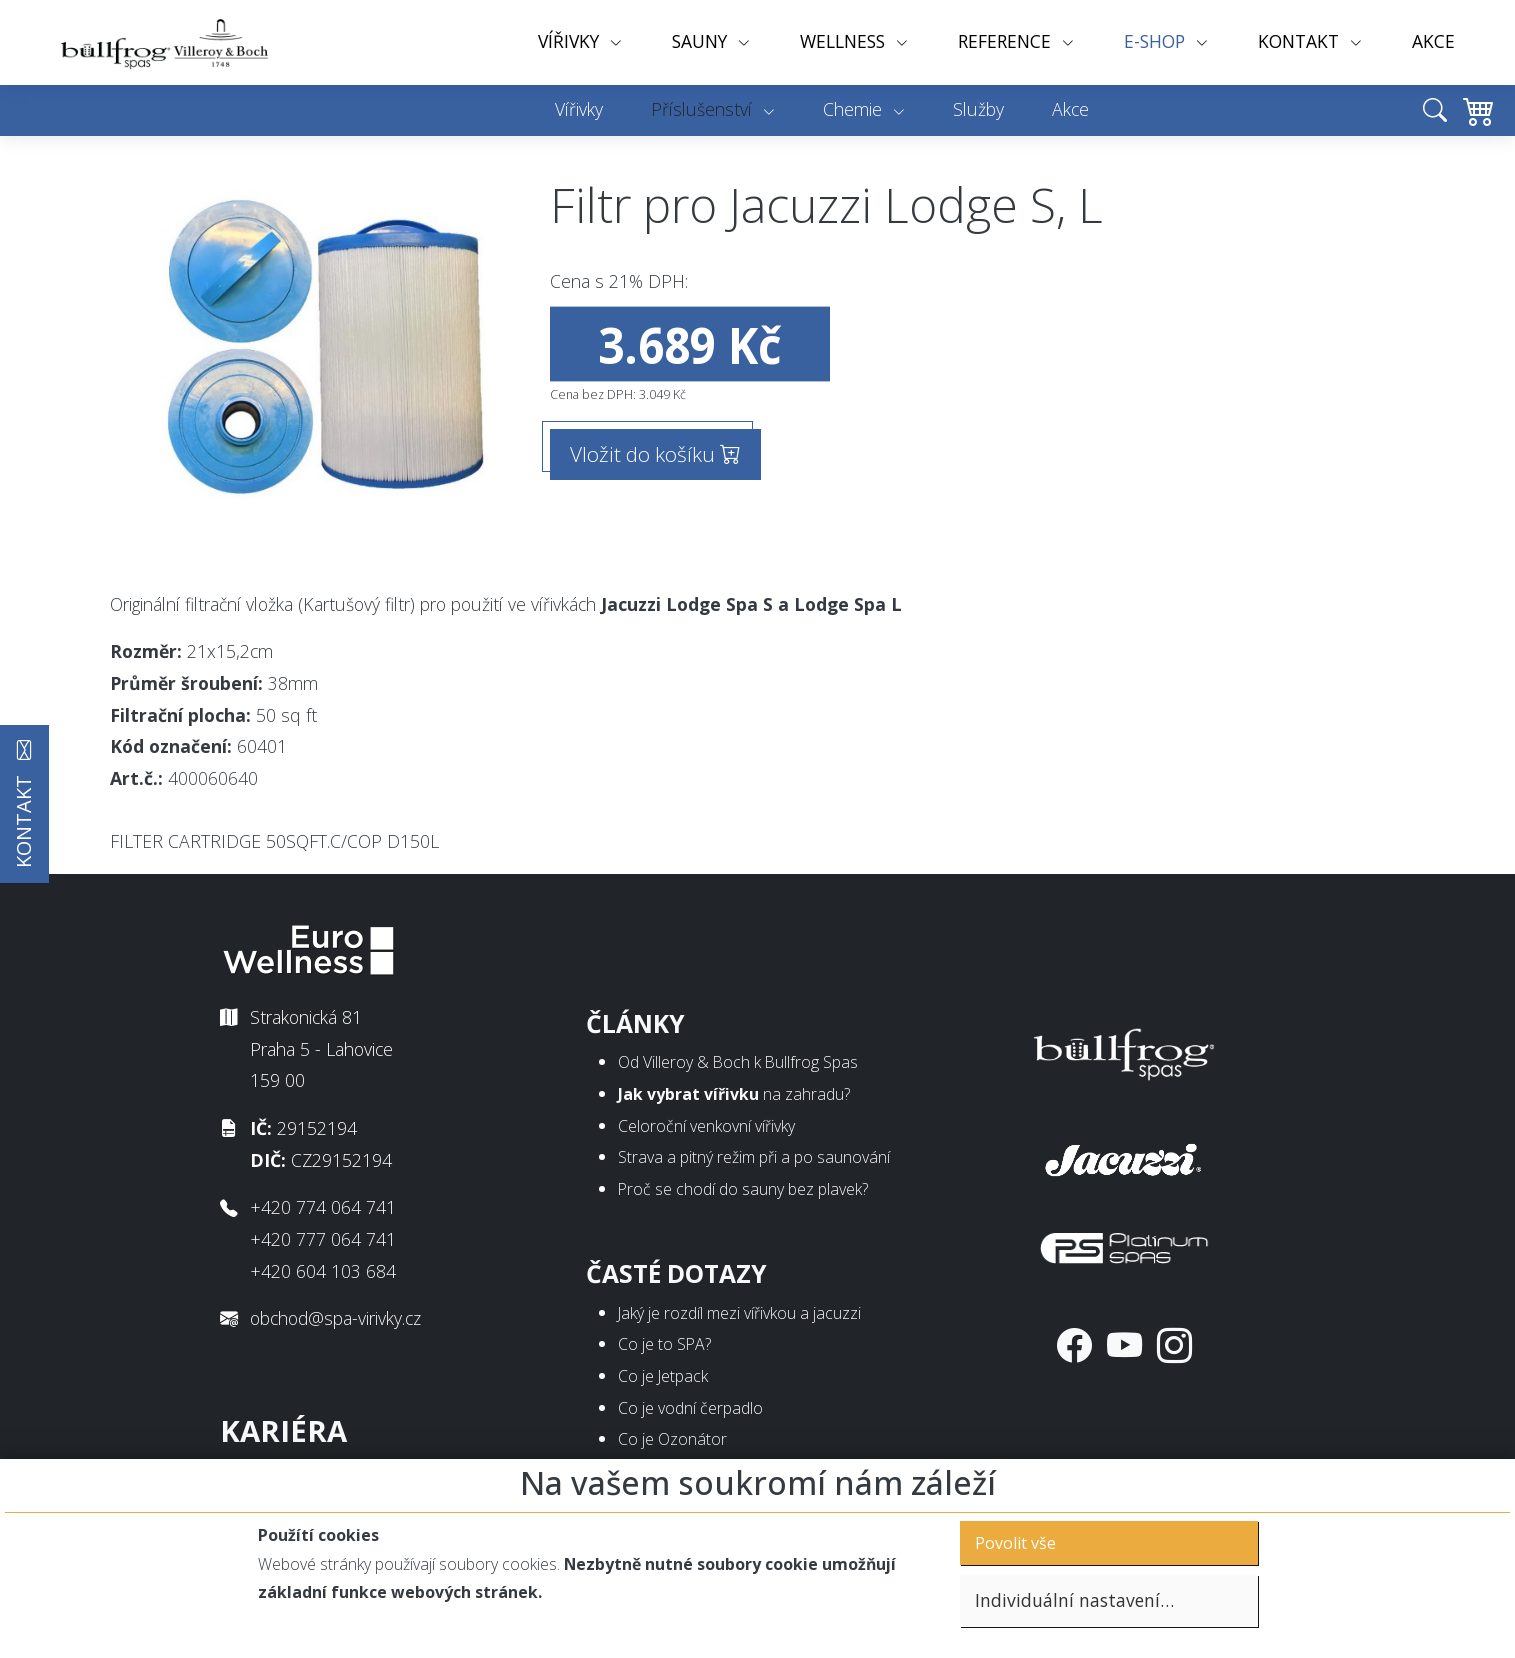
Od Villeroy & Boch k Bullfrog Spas (738, 1062)
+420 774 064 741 (323, 1207)
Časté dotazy (676, 1273)
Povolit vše (1015, 1543)
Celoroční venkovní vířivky (706, 1126)
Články (635, 1023)
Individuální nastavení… (1074, 1600)
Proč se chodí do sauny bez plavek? (743, 1189)
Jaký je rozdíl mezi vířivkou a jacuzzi (739, 1313)
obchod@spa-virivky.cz (335, 1318)
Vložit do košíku (655, 454)
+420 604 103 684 (323, 1271)
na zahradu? (734, 1094)
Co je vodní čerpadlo (690, 1408)
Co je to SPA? (664, 1344)
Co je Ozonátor (672, 1439)
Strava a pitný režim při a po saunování (754, 1157)
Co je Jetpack (663, 1376)
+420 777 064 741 (323, 1239)
